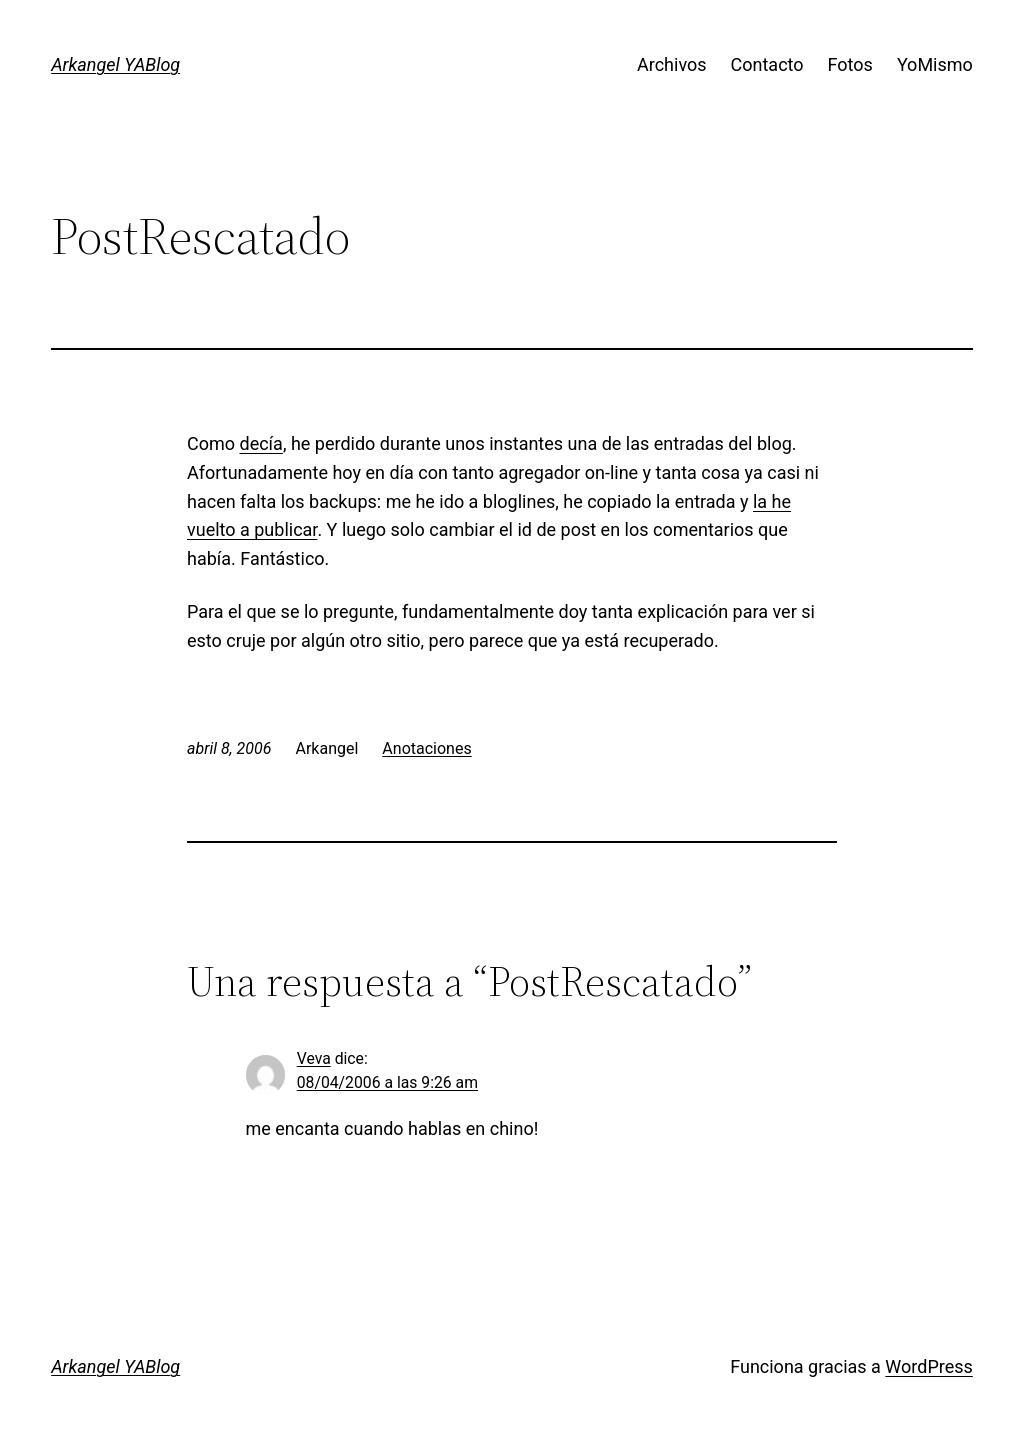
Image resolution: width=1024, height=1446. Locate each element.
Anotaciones (426, 748)
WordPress (928, 1366)
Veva (314, 1058)
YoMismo (935, 64)
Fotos (850, 64)
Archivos (672, 64)
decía (261, 443)
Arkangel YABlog (115, 64)
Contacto (767, 64)
